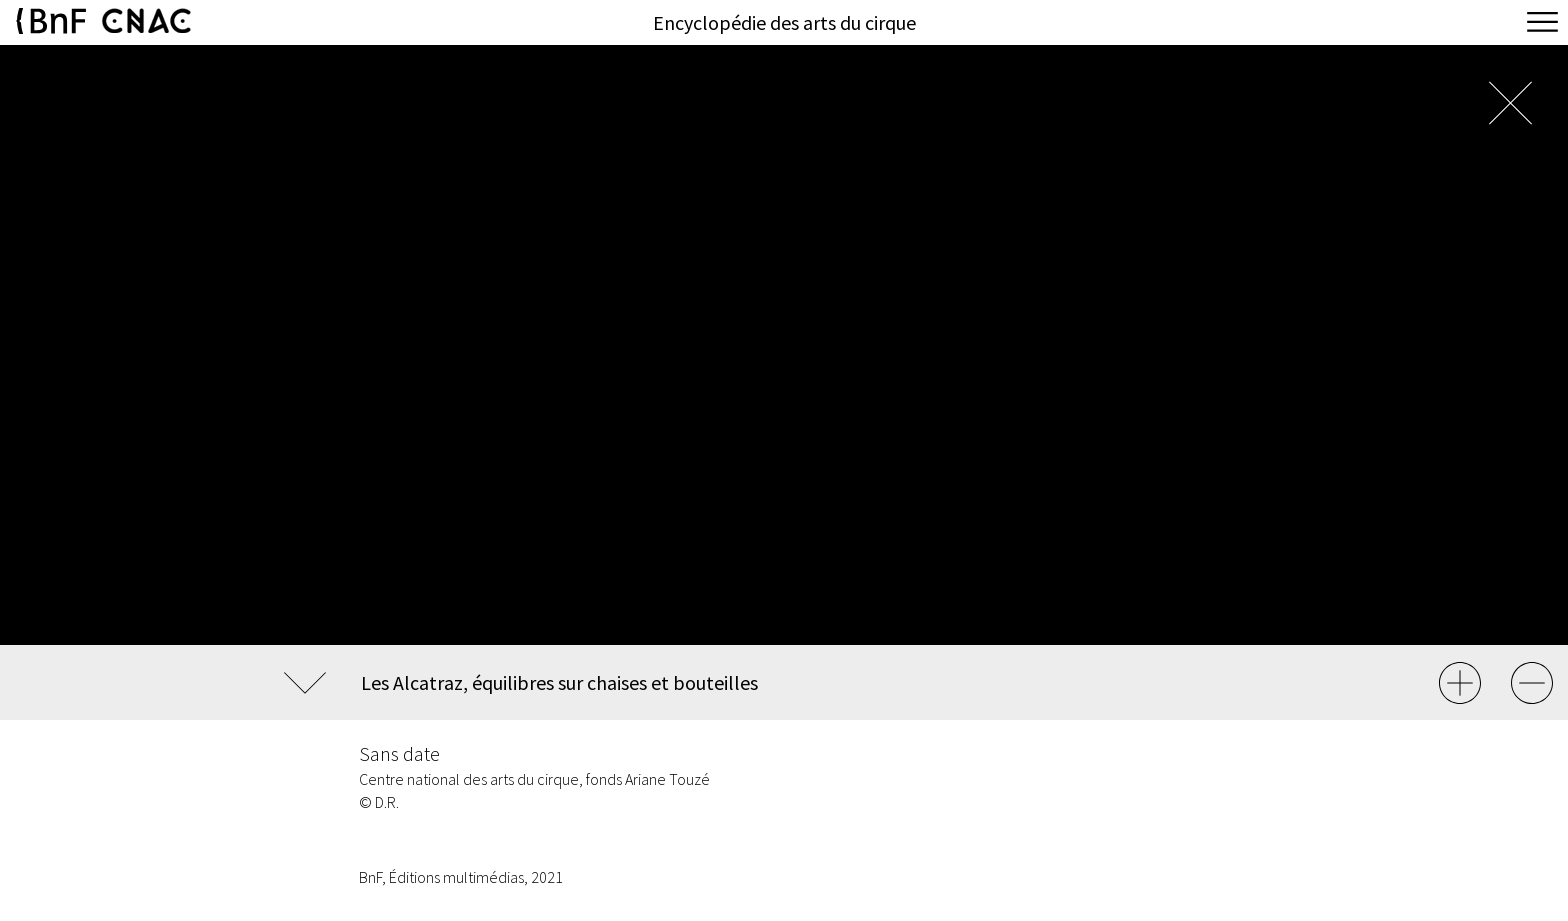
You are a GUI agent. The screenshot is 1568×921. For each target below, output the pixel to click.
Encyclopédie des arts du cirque (784, 22)
